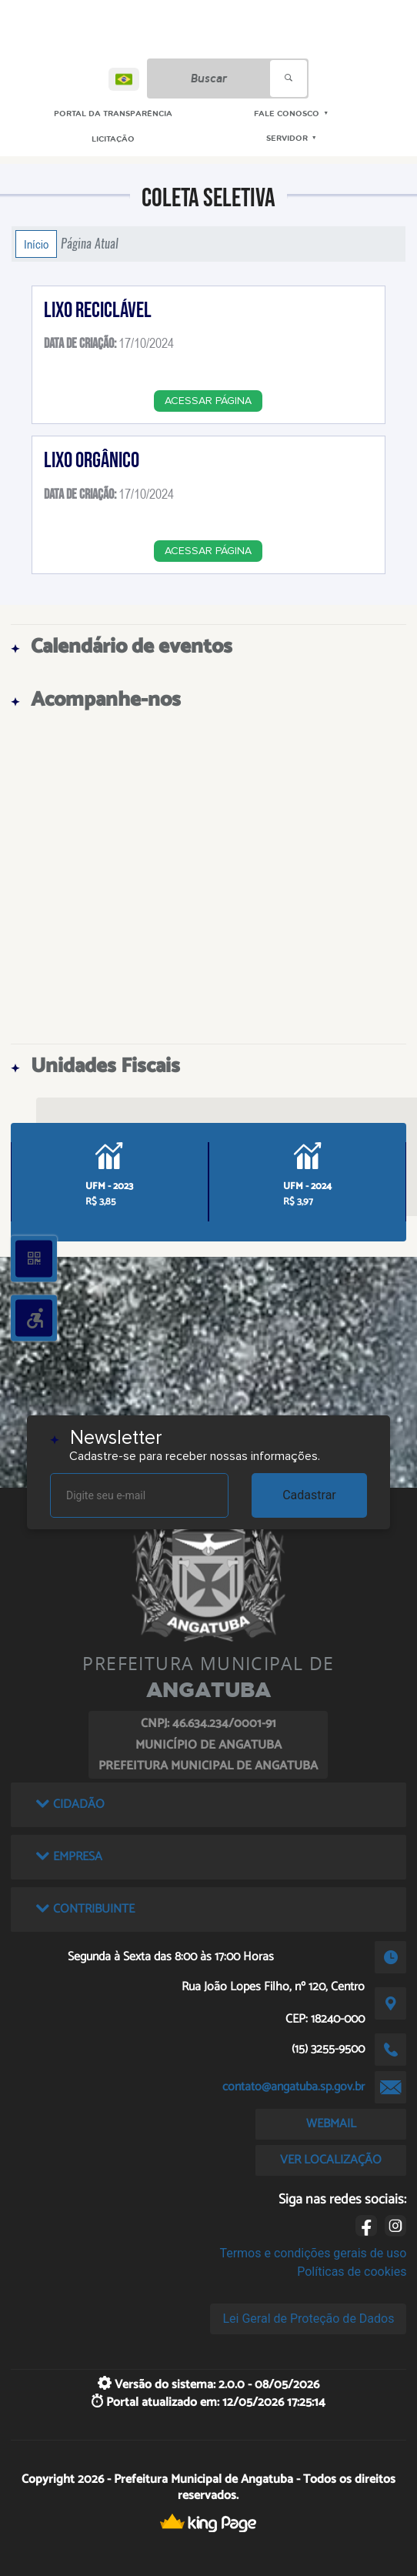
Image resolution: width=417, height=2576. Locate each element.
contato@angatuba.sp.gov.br (293, 2087)
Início (36, 244)
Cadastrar (309, 1495)
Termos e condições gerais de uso (312, 2253)
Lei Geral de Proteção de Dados (308, 2318)
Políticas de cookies (351, 2271)
